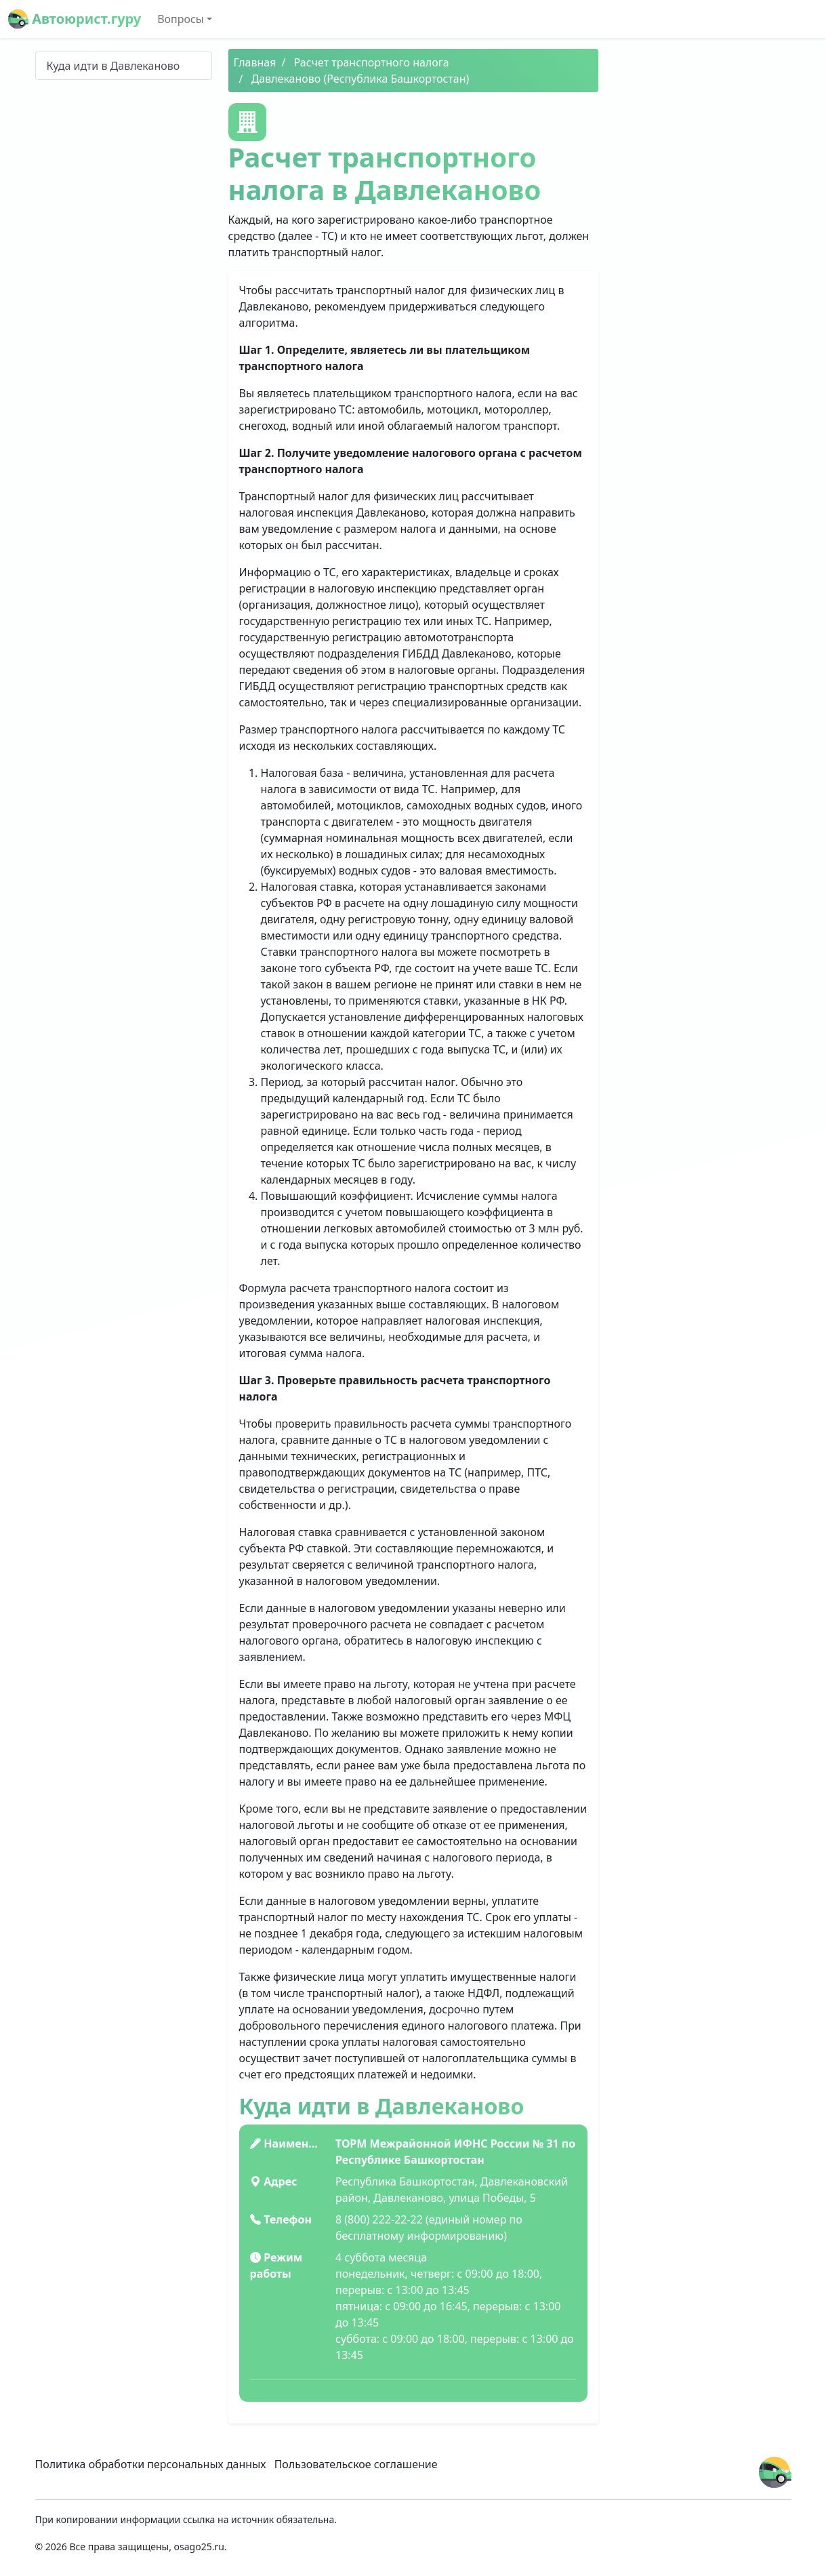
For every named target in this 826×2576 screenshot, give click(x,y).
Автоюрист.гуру (74, 19)
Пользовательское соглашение (356, 2464)
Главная (255, 62)
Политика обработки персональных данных (150, 2464)
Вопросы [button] (180, 19)
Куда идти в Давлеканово (113, 65)
